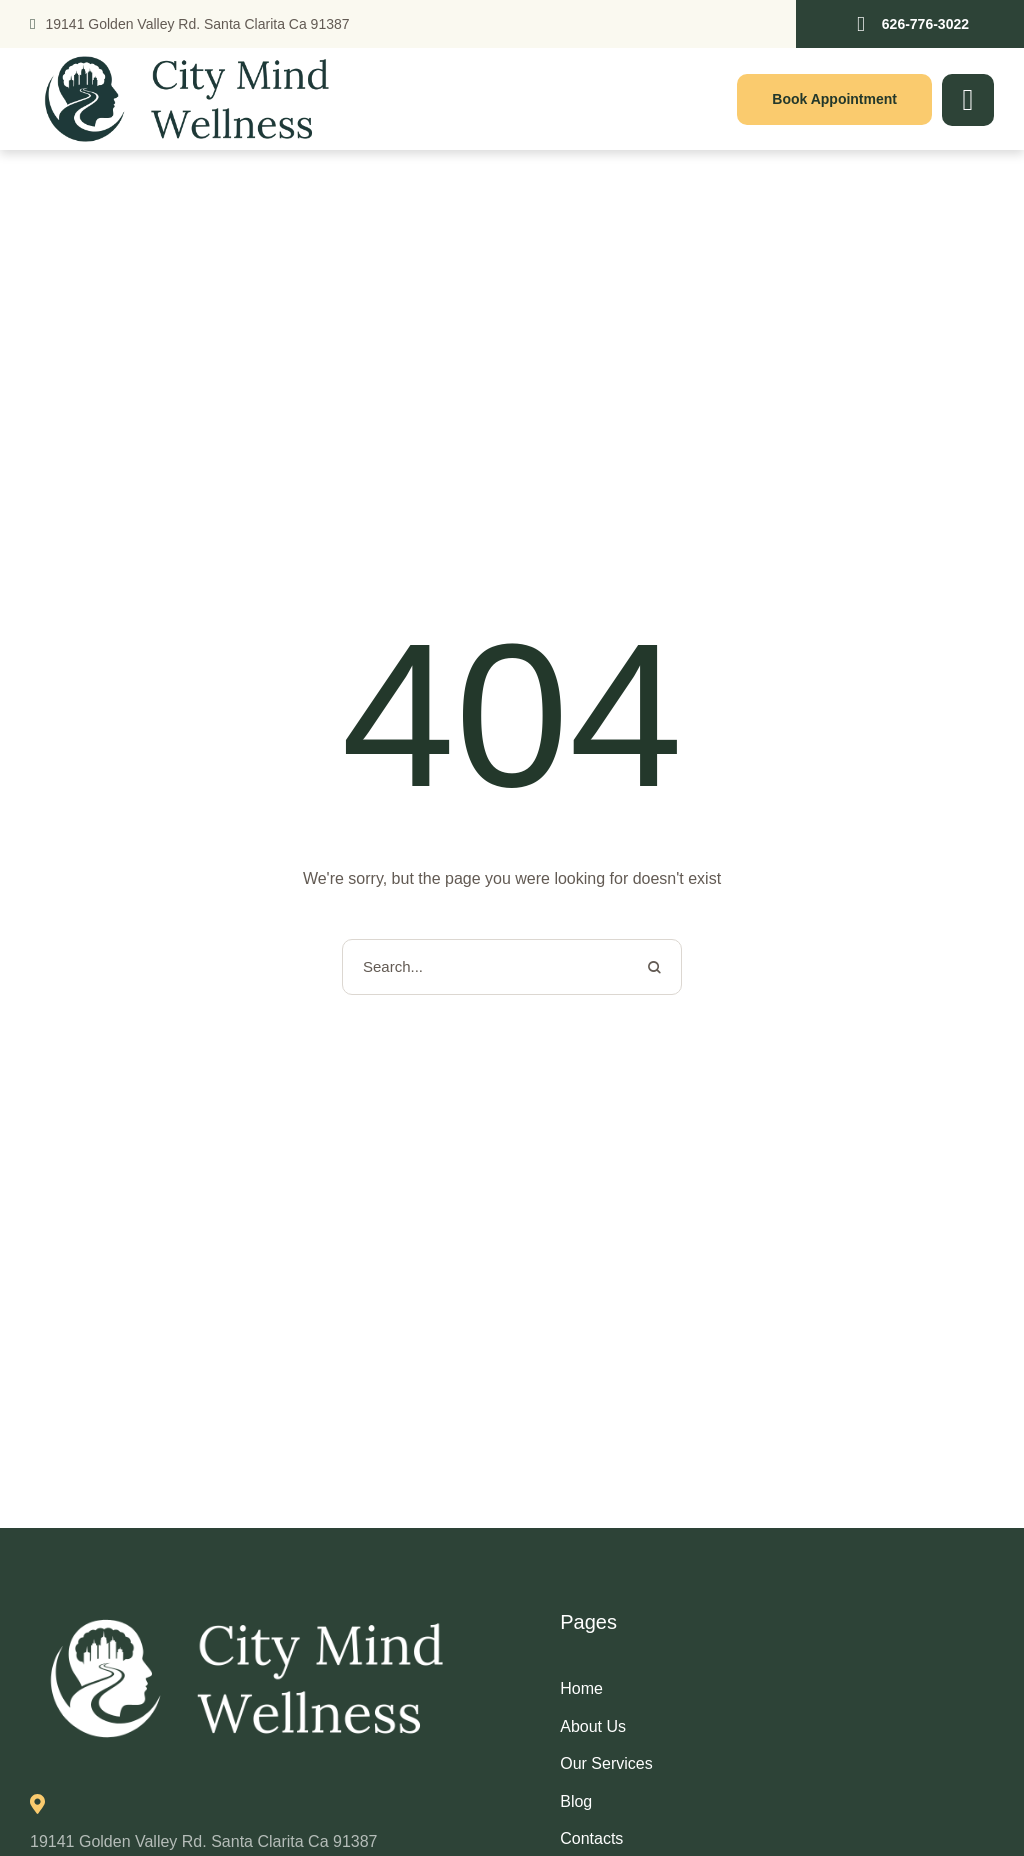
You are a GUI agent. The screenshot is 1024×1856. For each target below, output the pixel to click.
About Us (593, 1726)
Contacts (591, 1838)
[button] (910, 24)
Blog (576, 1801)
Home (581, 1688)
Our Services (606, 1763)
